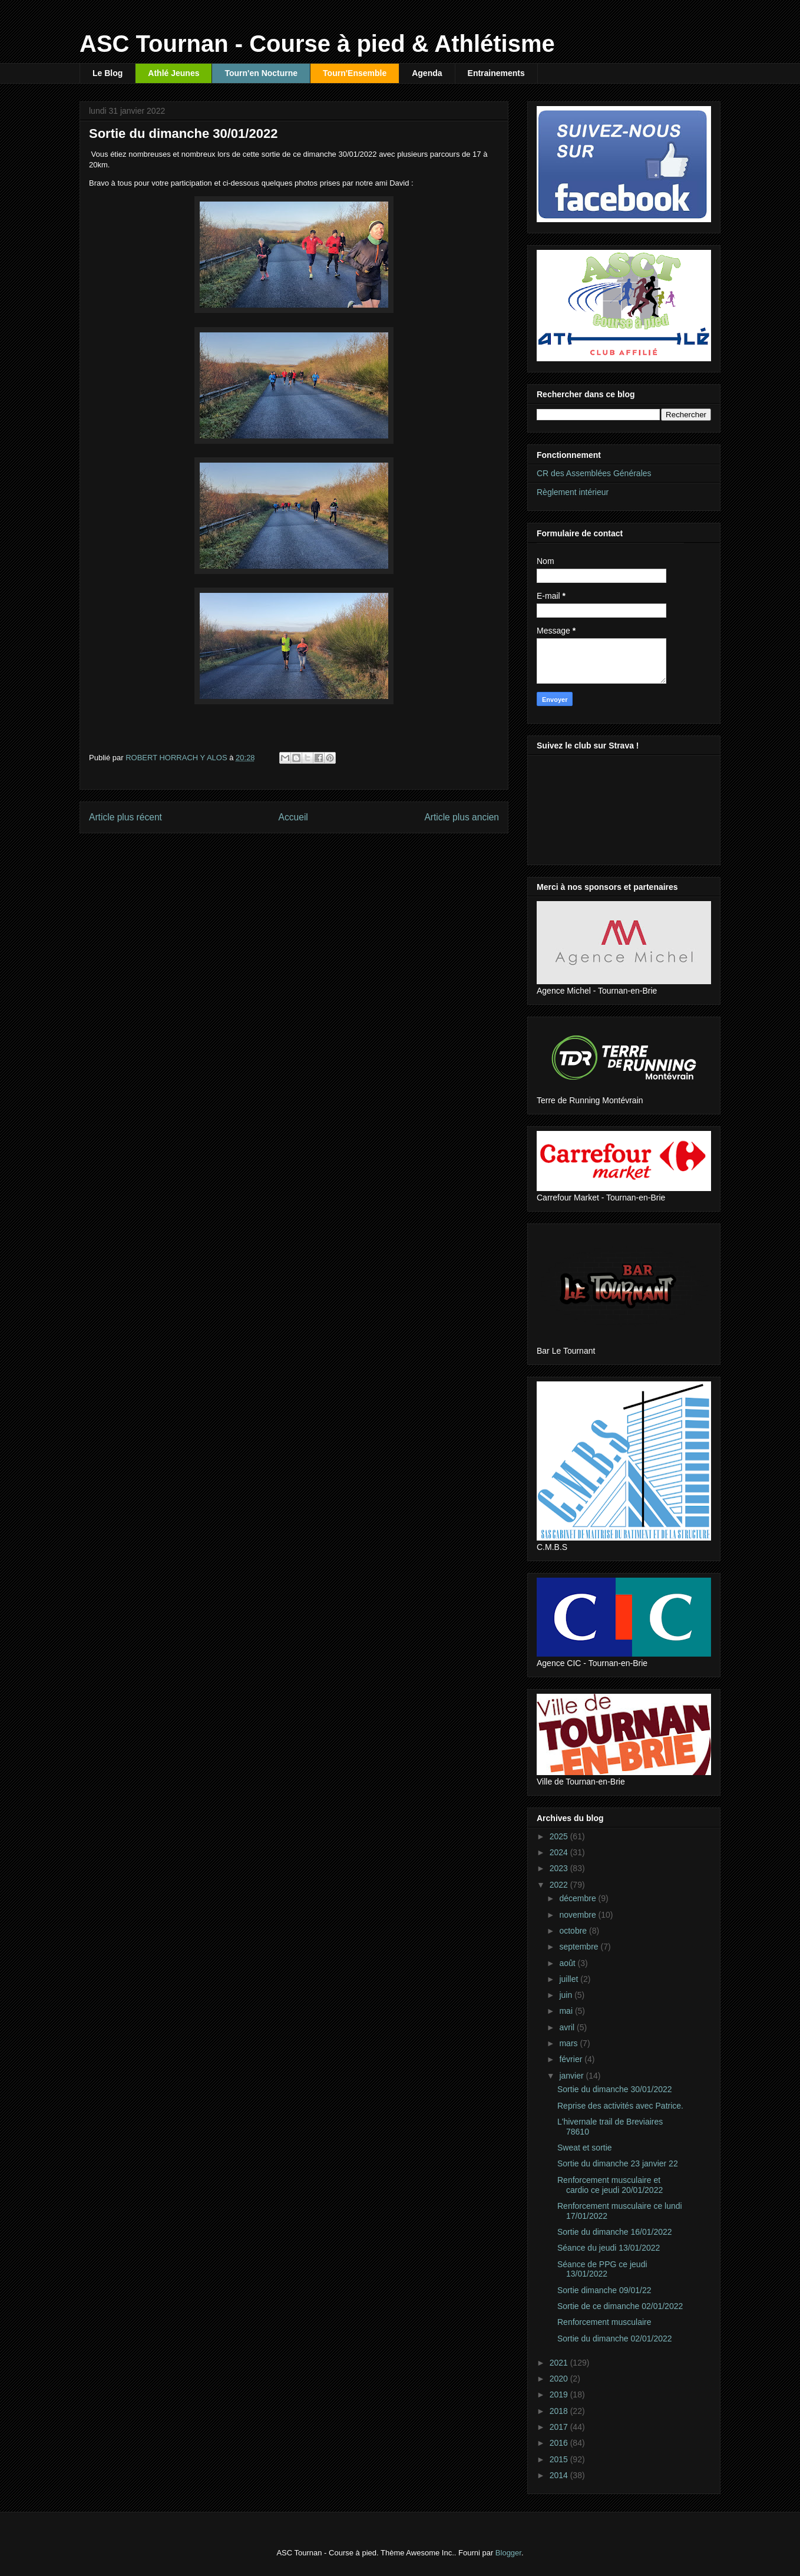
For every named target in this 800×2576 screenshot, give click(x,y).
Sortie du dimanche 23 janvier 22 (617, 2163)
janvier (572, 2075)
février (571, 2059)
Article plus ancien (461, 817)
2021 (560, 2362)
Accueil (293, 817)
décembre (578, 1898)
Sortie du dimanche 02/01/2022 (614, 2338)
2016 (560, 2443)
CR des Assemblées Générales (594, 473)
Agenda (427, 73)
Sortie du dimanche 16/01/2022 (614, 2232)
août (568, 1963)
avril (568, 2027)
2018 (560, 2411)
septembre (579, 1946)
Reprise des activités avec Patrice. (620, 2105)
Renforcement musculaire (604, 2322)
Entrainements (496, 73)
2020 (560, 2378)
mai (566, 2011)
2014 (560, 2475)
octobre (574, 1930)
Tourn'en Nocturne (260, 73)
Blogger (508, 2552)
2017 (560, 2427)
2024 (560, 1852)
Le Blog (107, 73)
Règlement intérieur (573, 492)
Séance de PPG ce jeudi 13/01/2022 (602, 2269)
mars (569, 2043)
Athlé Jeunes (173, 73)
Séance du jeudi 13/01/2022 (608, 2247)
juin (566, 1995)
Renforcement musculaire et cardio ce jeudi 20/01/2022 (610, 2185)
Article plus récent (125, 817)
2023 (560, 1868)
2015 (560, 2459)
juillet (569, 1979)
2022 (560, 1884)
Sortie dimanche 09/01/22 (604, 2290)
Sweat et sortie (584, 2147)
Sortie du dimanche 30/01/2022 (614, 2089)
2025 (560, 1836)
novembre (578, 1914)
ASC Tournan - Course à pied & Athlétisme (317, 44)
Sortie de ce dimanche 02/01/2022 (620, 2306)
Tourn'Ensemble (354, 73)
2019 (560, 2394)
